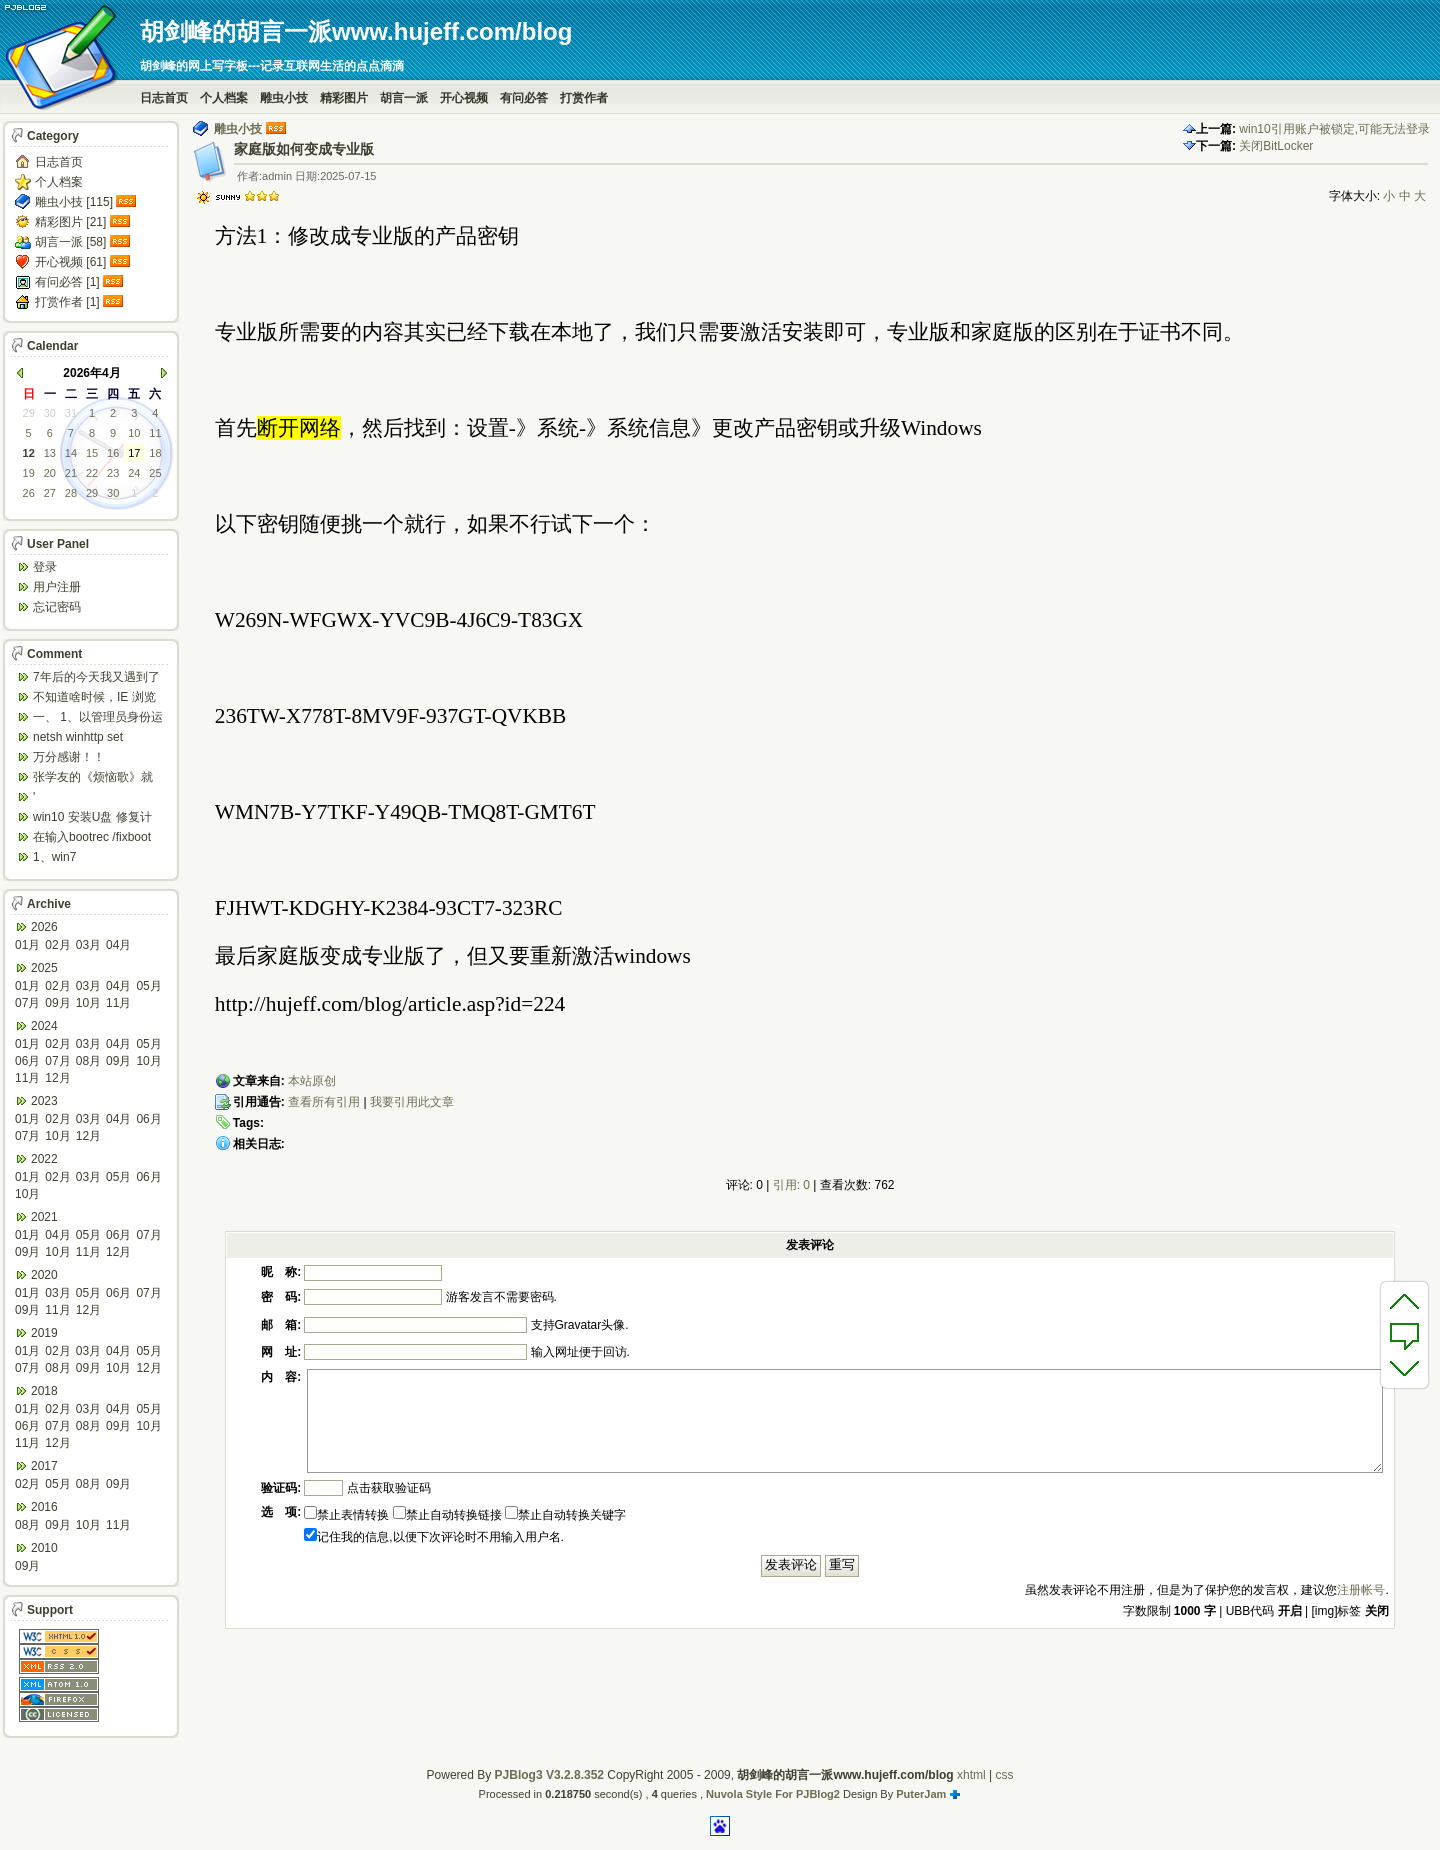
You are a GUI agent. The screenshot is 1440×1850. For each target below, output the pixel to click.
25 (155, 473)
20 (50, 473)
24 (134, 473)
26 (29, 493)
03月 (88, 945)
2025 (44, 968)
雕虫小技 (284, 98)
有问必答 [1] (67, 282)
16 (113, 453)
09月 (57, 1003)
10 (134, 433)
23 (113, 473)
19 (29, 473)
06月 (27, 1061)
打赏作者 (584, 98)
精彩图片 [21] (70, 222)
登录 (45, 567)
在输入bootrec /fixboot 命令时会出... (92, 838)
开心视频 (464, 98)
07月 (27, 1003)
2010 (44, 1548)
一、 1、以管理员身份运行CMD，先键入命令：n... (98, 718)
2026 (44, 927)
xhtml (971, 1775)
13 (50, 453)
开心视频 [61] (70, 262)
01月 (27, 945)
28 (71, 493)
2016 (44, 1507)
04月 (118, 945)
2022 (44, 1159)
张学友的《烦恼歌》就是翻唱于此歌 (93, 778)
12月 (57, 1078)
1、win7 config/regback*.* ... (85, 858)
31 (71, 413)
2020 (44, 1275)
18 (155, 453)
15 (92, 453)
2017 (44, 1466)
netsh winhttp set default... (78, 738)
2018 (44, 1391)
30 (50, 413)
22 (92, 473)
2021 (44, 1217)
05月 (148, 986)
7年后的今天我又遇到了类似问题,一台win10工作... (96, 678)
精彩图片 (344, 98)
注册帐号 (1361, 1590)
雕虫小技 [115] (74, 202)
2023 (44, 1101)
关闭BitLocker (1276, 146)
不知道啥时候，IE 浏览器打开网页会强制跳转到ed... (94, 698)
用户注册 (57, 587)
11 (155, 433)
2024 (44, 1026)
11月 (118, 1003)
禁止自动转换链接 (447, 1515)
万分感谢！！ (69, 757)
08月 (88, 1061)
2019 (44, 1333)
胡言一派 (404, 98)
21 (71, 473)
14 (71, 453)
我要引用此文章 (412, 1102)
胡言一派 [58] (70, 242)
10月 (88, 1003)
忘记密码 (57, 607)
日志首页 (164, 98)
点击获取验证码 (389, 1488)
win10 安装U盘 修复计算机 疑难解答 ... (92, 818)
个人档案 (224, 98)
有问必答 (524, 98)
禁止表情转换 (346, 1515)
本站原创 (312, 1081)
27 (50, 493)
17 (134, 453)
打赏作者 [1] (67, 302)
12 (29, 453)
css (1004, 1775)
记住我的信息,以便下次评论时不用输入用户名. (434, 1537)
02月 (57, 945)
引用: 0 (791, 1185)
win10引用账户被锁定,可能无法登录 (1334, 129)
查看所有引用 (324, 1102)
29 (29, 413)
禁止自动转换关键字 (565, 1515)
